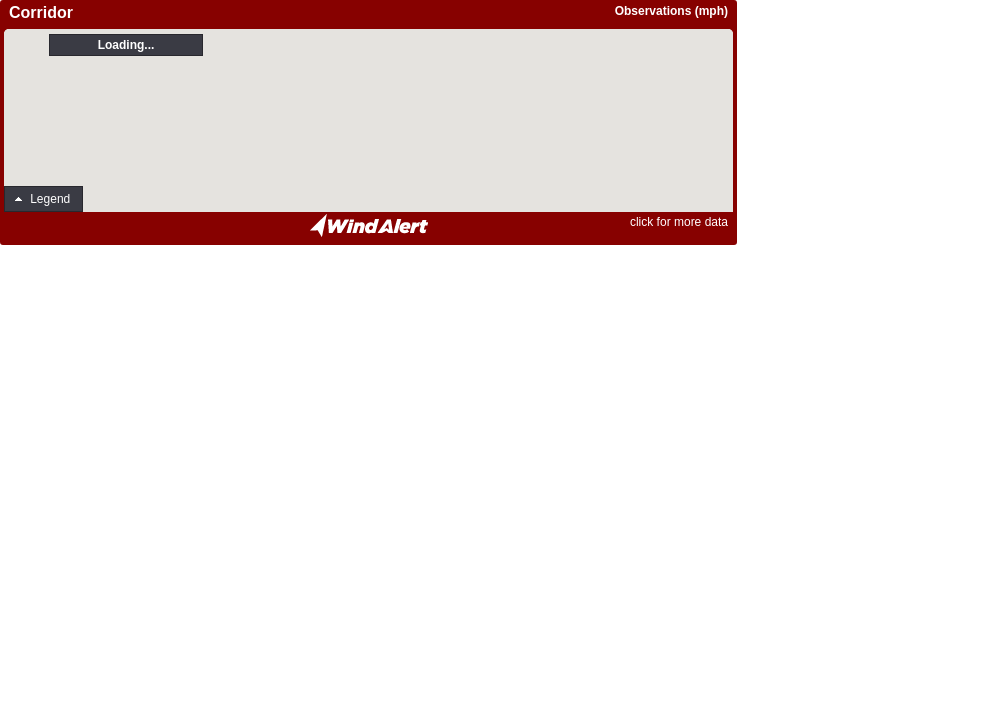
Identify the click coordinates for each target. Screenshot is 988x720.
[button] (43, 199)
